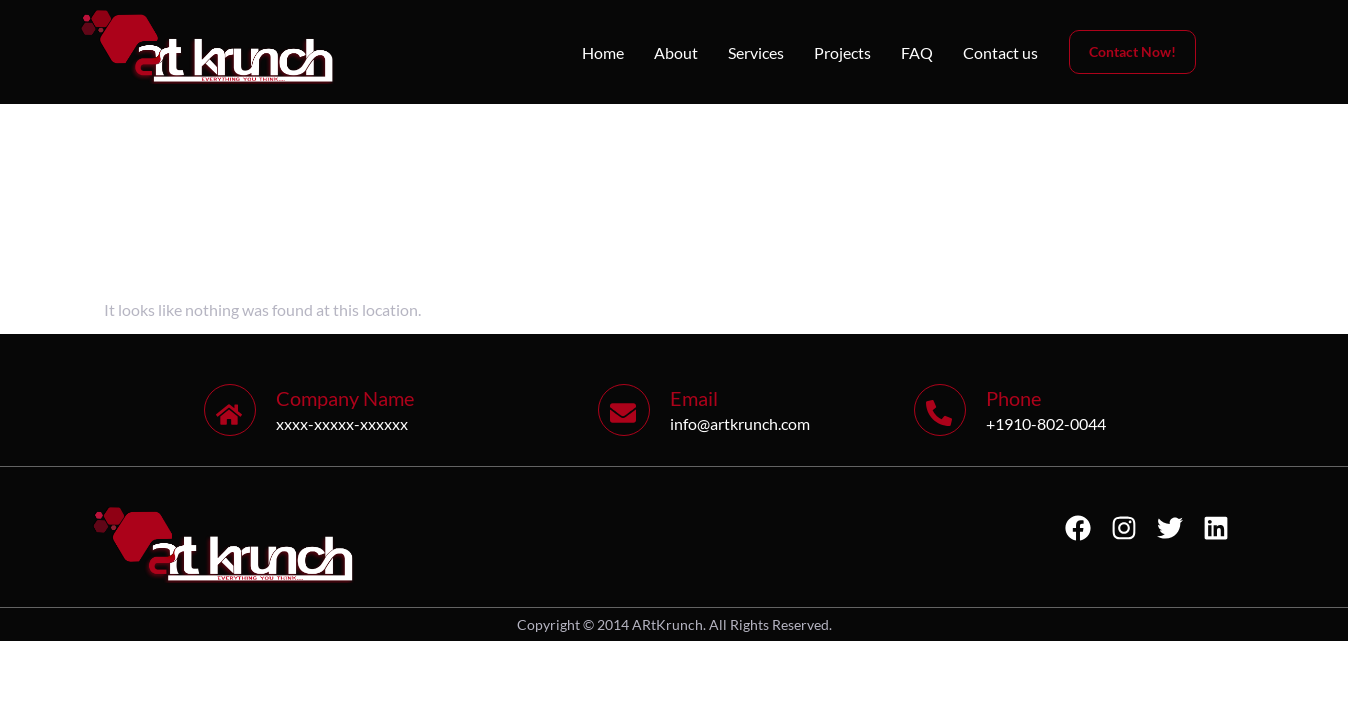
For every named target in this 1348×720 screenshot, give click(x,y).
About (676, 52)
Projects (842, 52)
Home (603, 52)
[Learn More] (401, 410)
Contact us (1000, 52)
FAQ (917, 52)
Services (756, 52)
